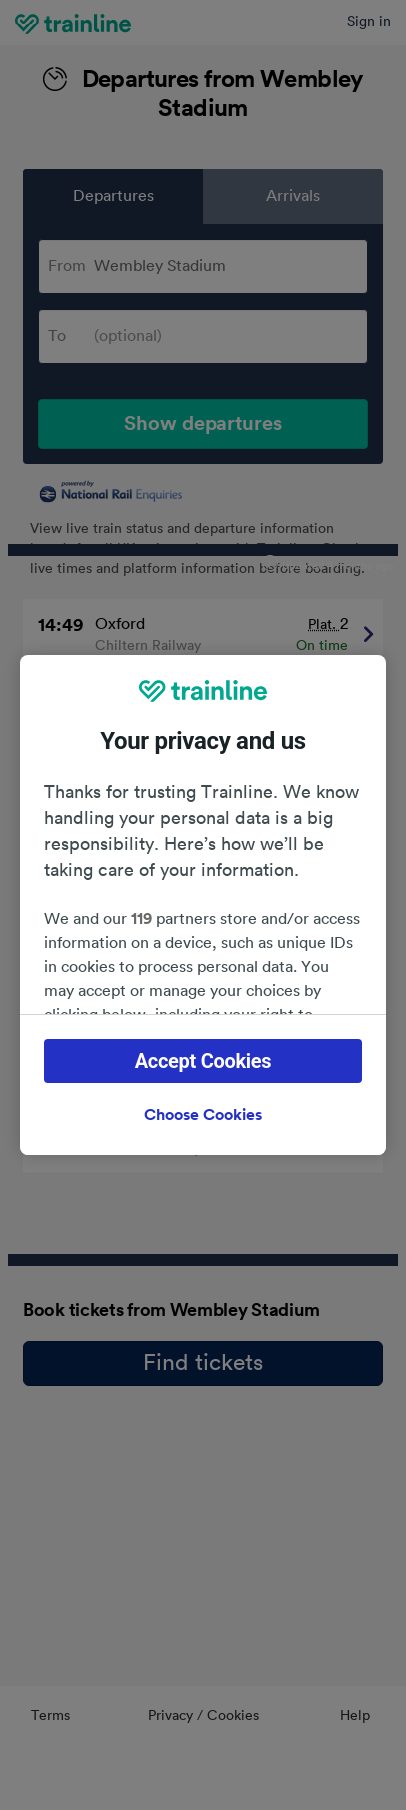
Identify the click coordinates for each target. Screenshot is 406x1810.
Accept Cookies (203, 1061)
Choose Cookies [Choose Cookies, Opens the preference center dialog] (203, 1115)
